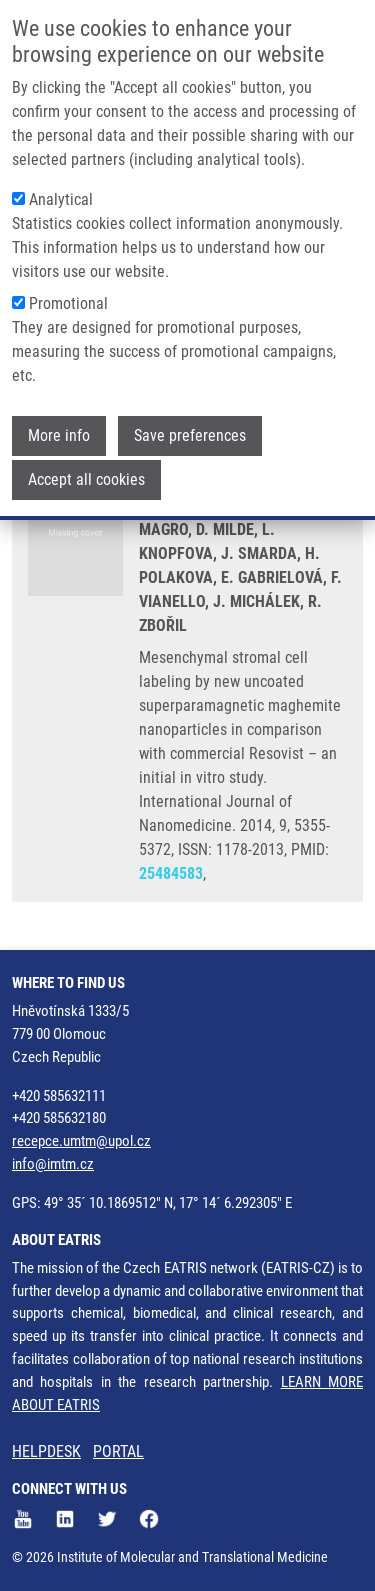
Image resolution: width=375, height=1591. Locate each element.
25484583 (171, 873)
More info (59, 434)
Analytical (61, 198)
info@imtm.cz (53, 1164)
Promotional (68, 302)
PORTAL (118, 1451)
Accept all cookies (86, 478)
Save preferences (190, 434)
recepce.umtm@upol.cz (81, 1141)
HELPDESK (46, 1451)
